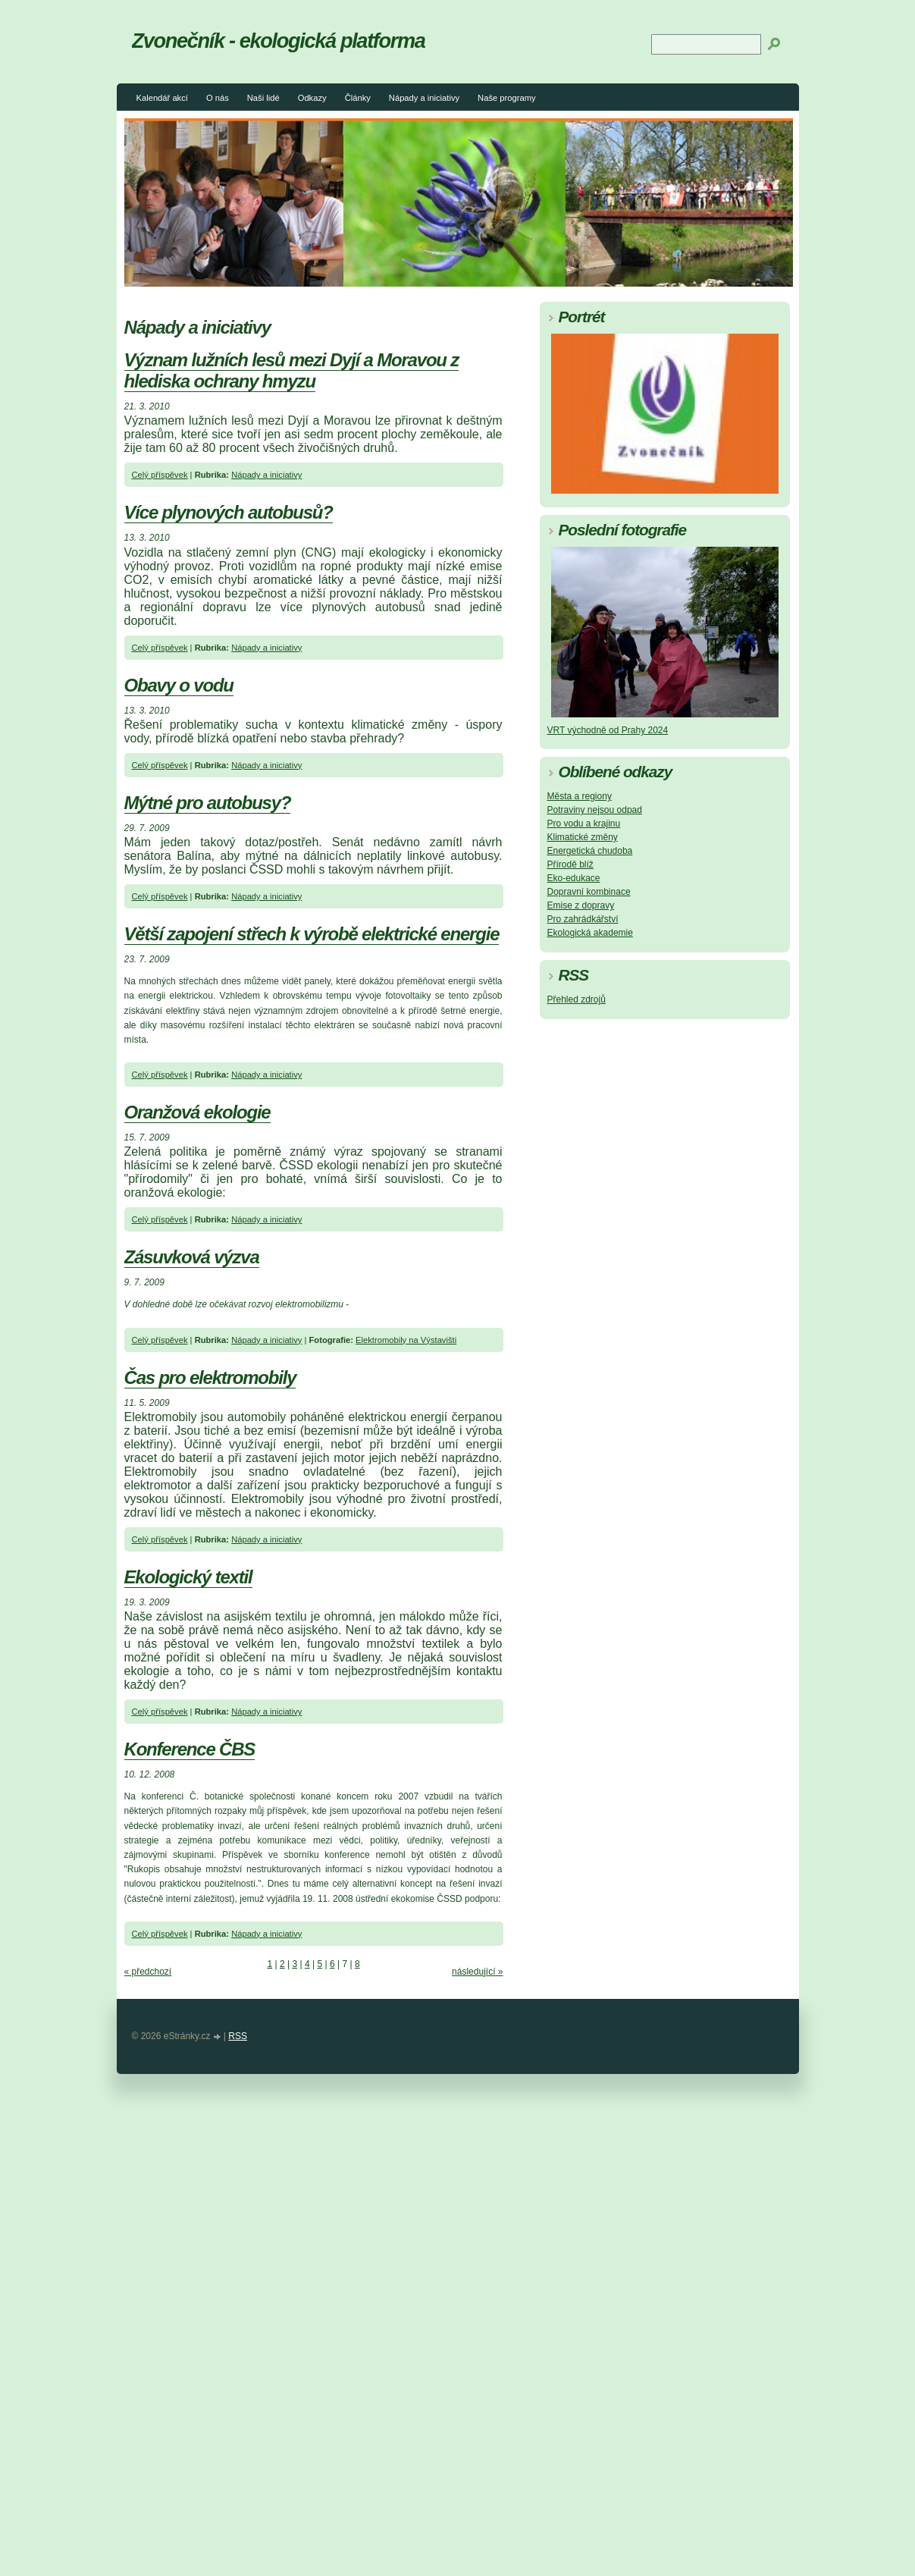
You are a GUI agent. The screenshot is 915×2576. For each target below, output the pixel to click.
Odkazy (312, 97)
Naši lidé (263, 97)
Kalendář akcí (162, 97)
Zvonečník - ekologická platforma (278, 40)
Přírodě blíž (570, 864)
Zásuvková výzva (191, 1257)
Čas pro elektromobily (210, 1377)
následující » (477, 1971)
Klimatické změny (582, 837)
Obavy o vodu (178, 685)
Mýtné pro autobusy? (207, 802)
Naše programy (506, 97)
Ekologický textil (188, 1577)
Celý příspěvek (160, 474)
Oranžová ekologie (197, 1112)
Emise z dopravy (581, 905)
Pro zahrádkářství (583, 919)
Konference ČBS (189, 1749)
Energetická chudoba (590, 851)
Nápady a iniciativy (424, 97)
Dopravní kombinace (589, 891)
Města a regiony (579, 796)
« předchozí (148, 1971)
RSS (237, 2036)
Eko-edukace (573, 878)
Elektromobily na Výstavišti (406, 1339)
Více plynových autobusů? (228, 512)
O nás (217, 97)
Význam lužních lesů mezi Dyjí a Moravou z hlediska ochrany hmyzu (291, 370)
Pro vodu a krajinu (584, 823)
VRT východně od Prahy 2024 (608, 730)
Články (358, 97)
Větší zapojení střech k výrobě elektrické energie (312, 934)
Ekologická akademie (590, 932)
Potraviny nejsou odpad (594, 810)
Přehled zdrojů (576, 999)
